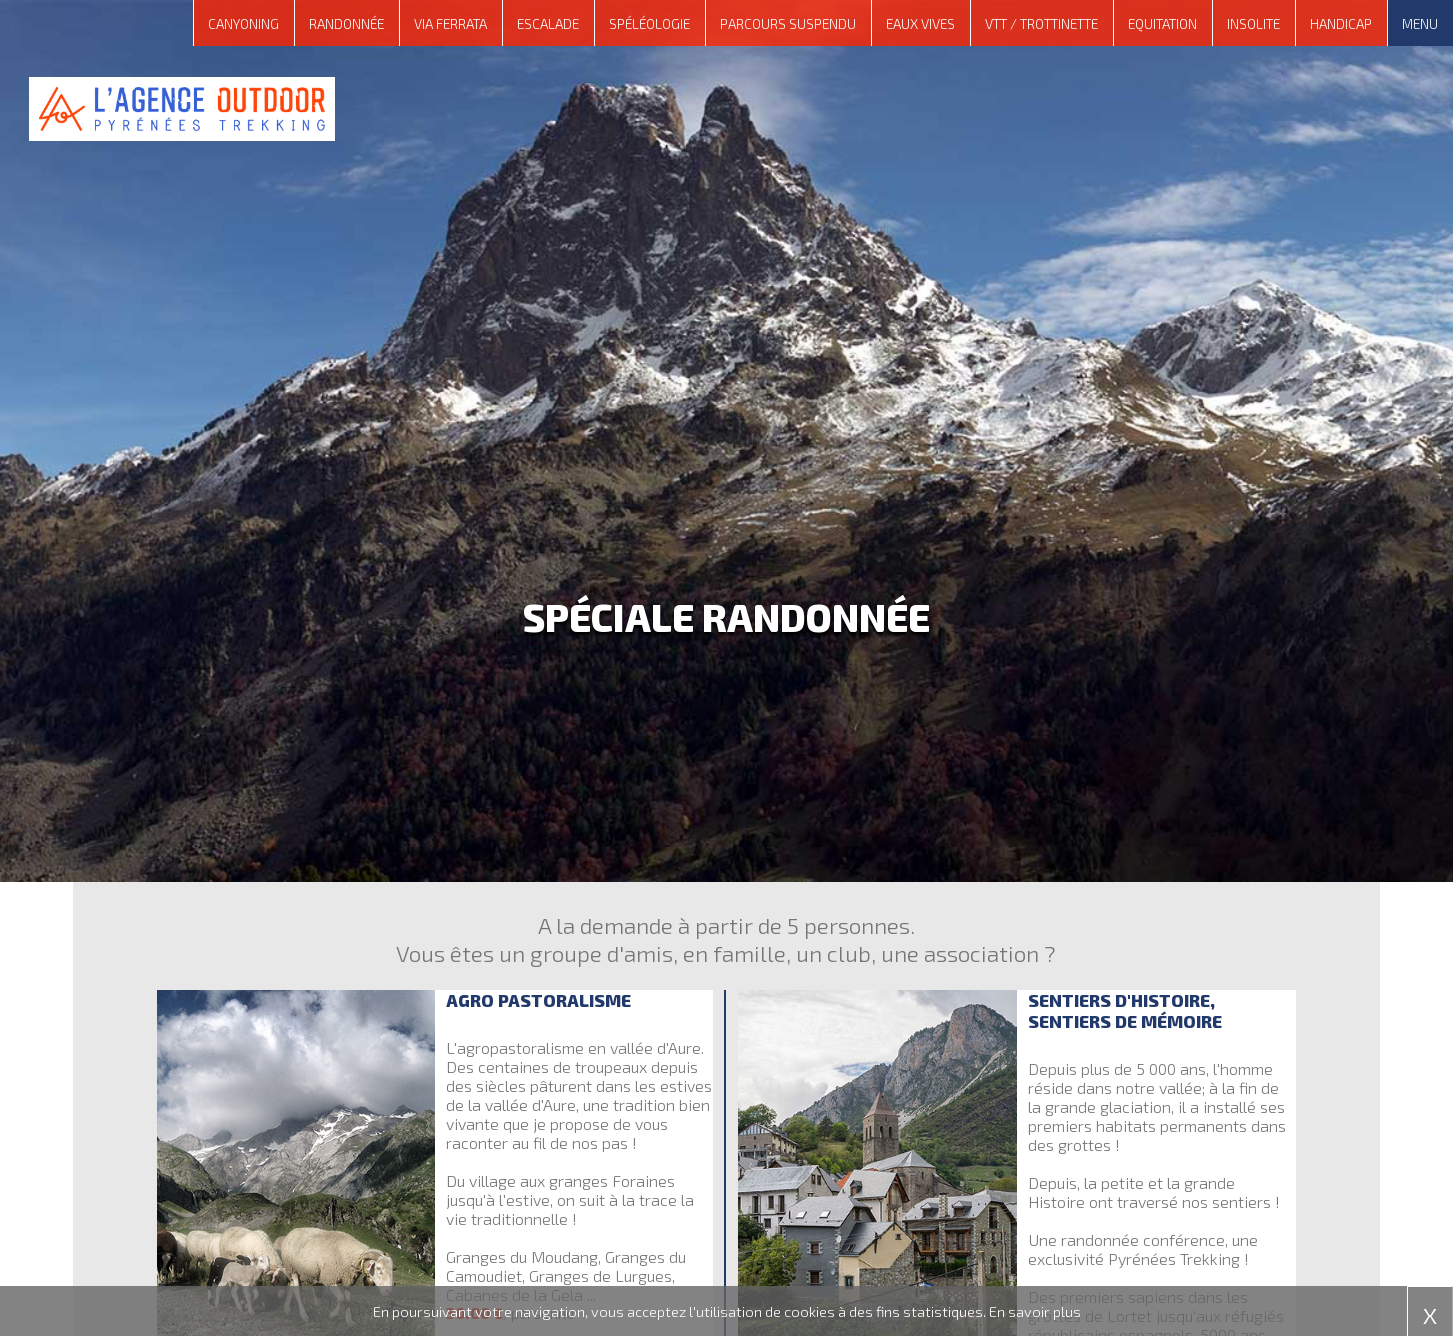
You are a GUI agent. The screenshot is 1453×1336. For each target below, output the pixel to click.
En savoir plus (1035, 1311)
